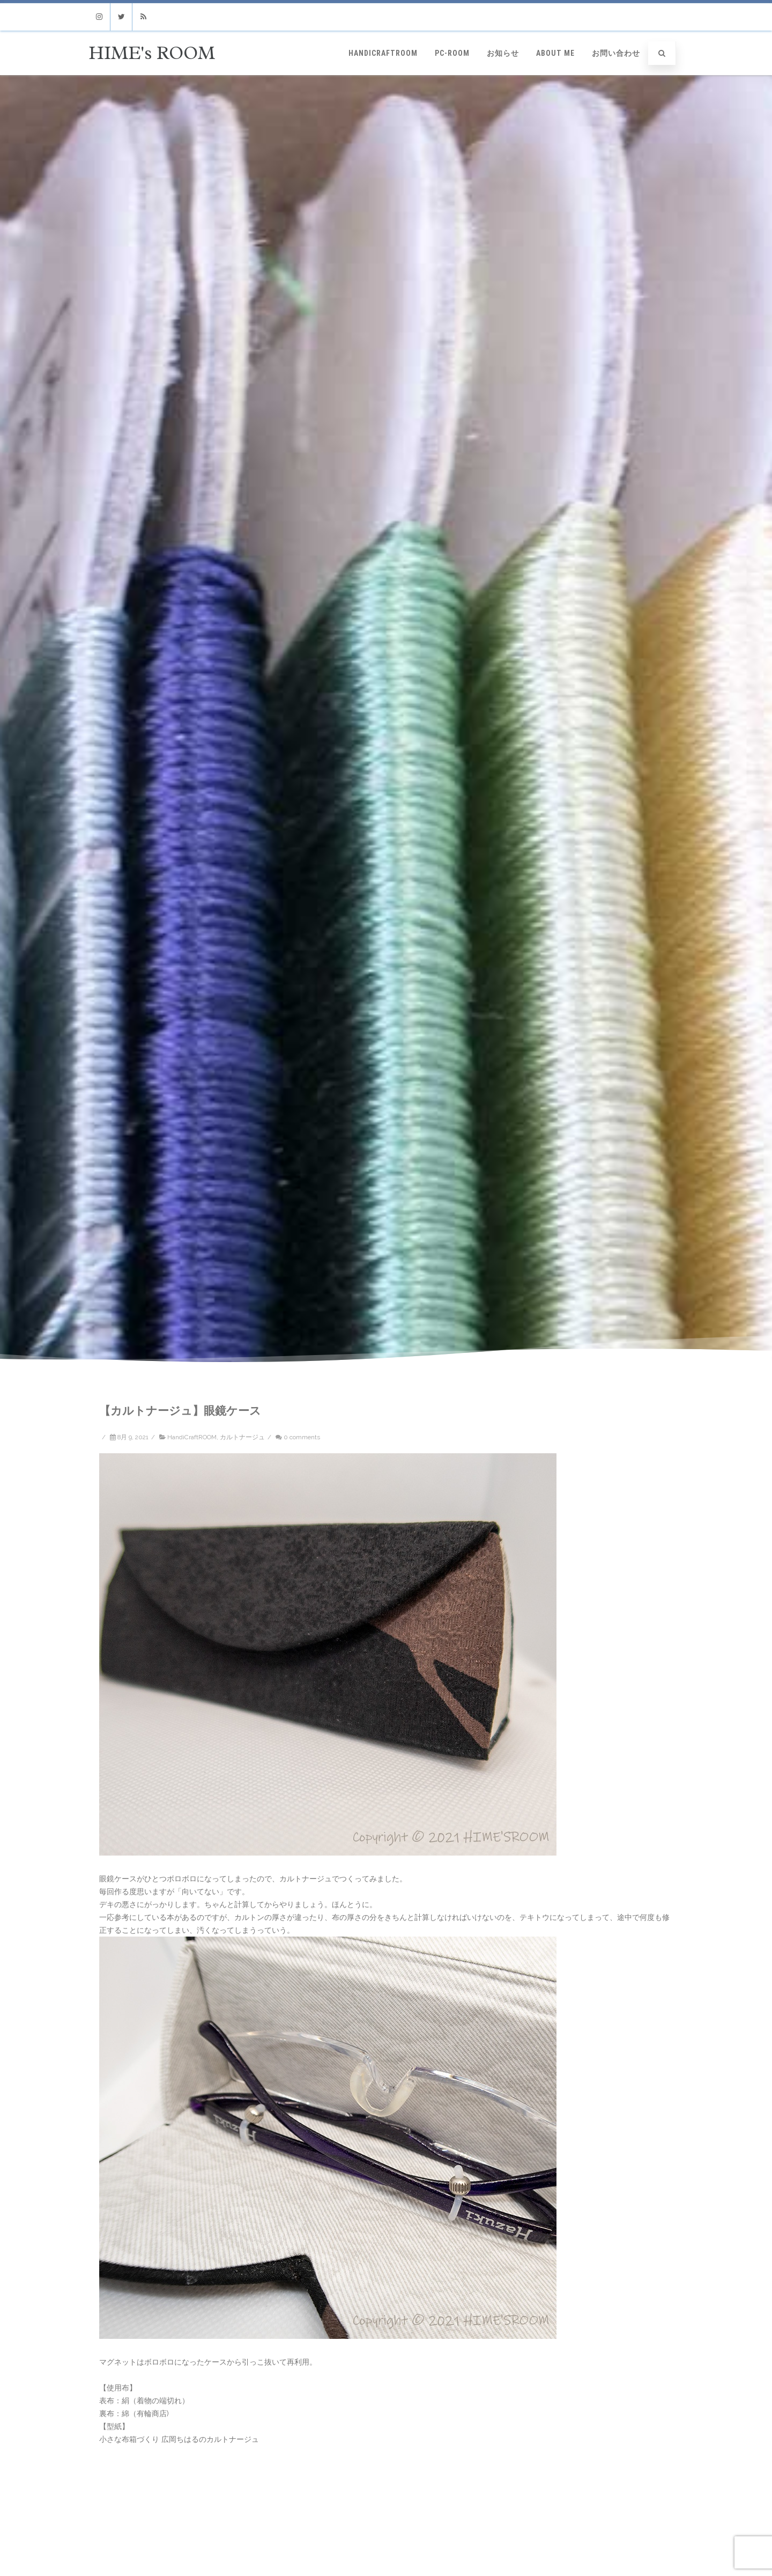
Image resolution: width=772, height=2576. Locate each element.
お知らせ (503, 53)
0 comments (302, 1437)
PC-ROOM (452, 53)
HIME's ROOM (151, 53)
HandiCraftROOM (383, 53)
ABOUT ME (555, 53)
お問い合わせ (616, 53)
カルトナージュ (242, 1437)
